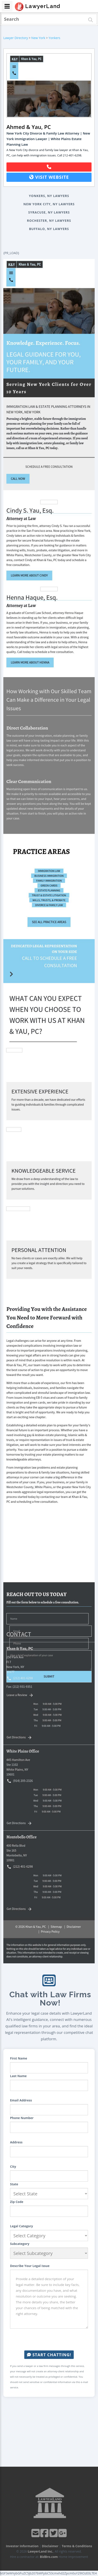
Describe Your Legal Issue (29, 2266)
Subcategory (19, 2244)
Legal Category (21, 2226)
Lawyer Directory (15, 38)
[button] (49, 167)
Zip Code (16, 2202)
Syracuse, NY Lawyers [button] (49, 212)
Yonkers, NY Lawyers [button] (49, 196)
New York (38, 38)
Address (16, 2142)
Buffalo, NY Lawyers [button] (49, 229)
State (14, 2184)
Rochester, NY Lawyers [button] (49, 220)
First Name (18, 2058)
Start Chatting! (49, 2354)
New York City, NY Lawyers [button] (49, 204)
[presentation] (49, 2339)
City (13, 2166)
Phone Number (22, 2118)
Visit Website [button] (49, 177)
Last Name (18, 2076)
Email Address (21, 2100)
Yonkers (54, 38)
